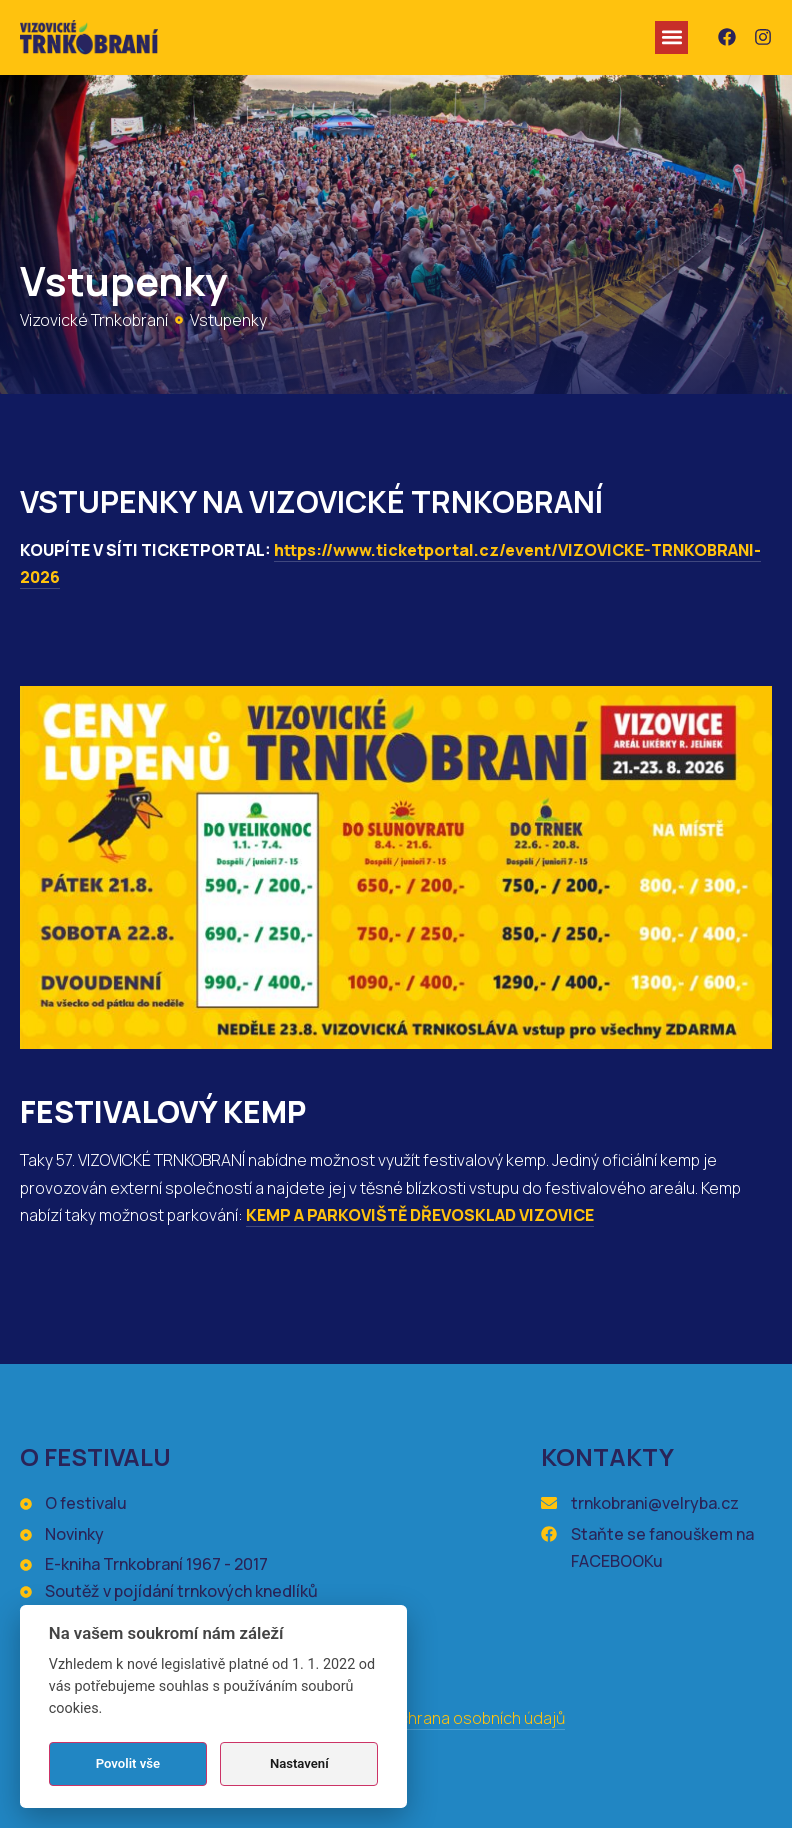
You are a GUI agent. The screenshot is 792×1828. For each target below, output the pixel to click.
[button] (671, 37)
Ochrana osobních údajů (477, 1718)
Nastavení (299, 1763)
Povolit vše (128, 1763)
